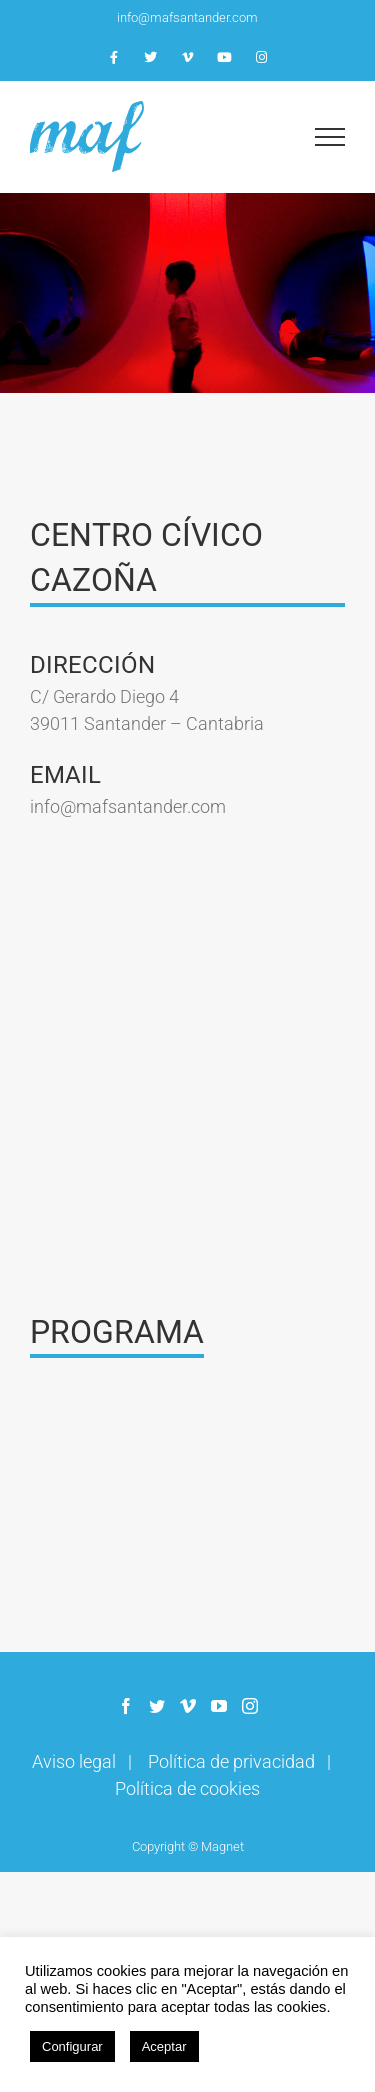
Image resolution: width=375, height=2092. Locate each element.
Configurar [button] (72, 2046)
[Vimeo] (188, 1706)
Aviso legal (74, 1761)
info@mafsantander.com (187, 17)
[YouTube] (219, 1706)
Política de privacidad (231, 1761)
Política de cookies (187, 1788)
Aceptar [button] (164, 2046)
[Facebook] (126, 1706)
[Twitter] (157, 1706)
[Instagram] (250, 1706)
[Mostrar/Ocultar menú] (330, 137)
